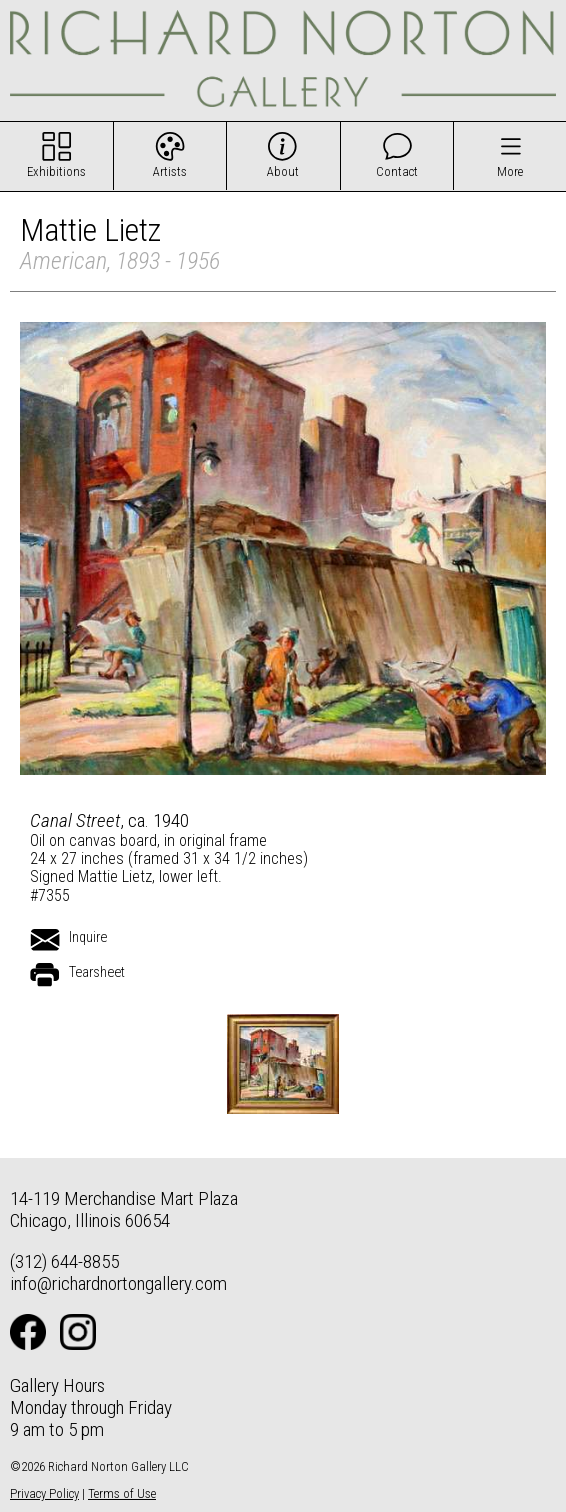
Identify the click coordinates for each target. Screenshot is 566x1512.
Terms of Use (122, 1493)
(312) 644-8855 (64, 1261)
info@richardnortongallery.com (118, 1283)
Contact (397, 171)
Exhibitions (56, 171)
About (283, 171)
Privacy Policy (44, 1493)
